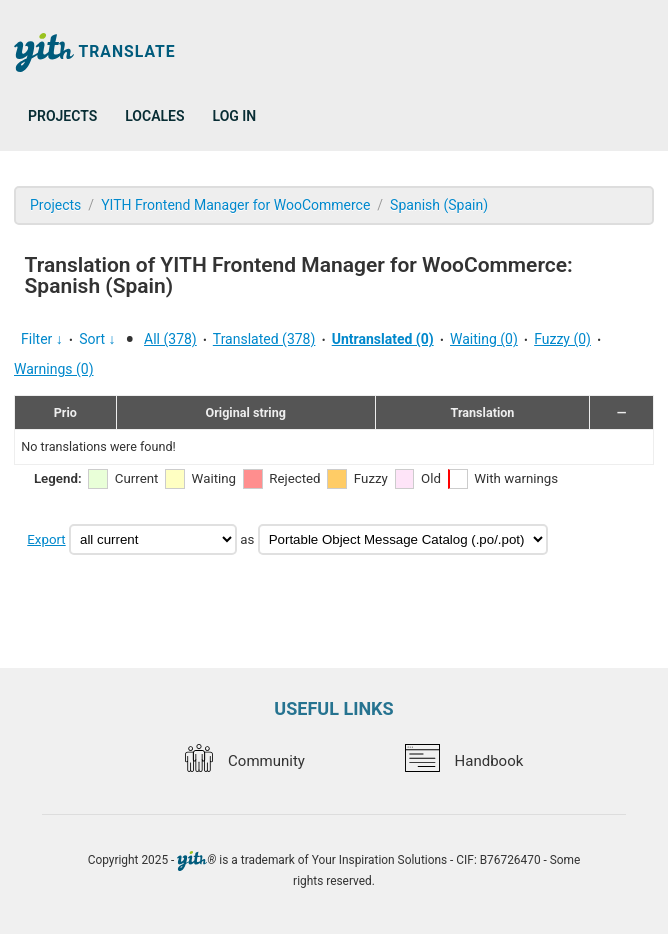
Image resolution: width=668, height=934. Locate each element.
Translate (95, 52)
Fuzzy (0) (562, 339)
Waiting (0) (484, 339)
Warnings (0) (54, 369)
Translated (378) (264, 339)
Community (245, 761)
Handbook (464, 761)
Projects (62, 116)
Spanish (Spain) (439, 205)
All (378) (170, 339)
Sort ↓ (97, 339)
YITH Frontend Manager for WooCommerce (235, 205)
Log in (235, 116)
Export (46, 539)
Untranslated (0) (383, 339)
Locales (154, 116)
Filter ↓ (42, 339)
